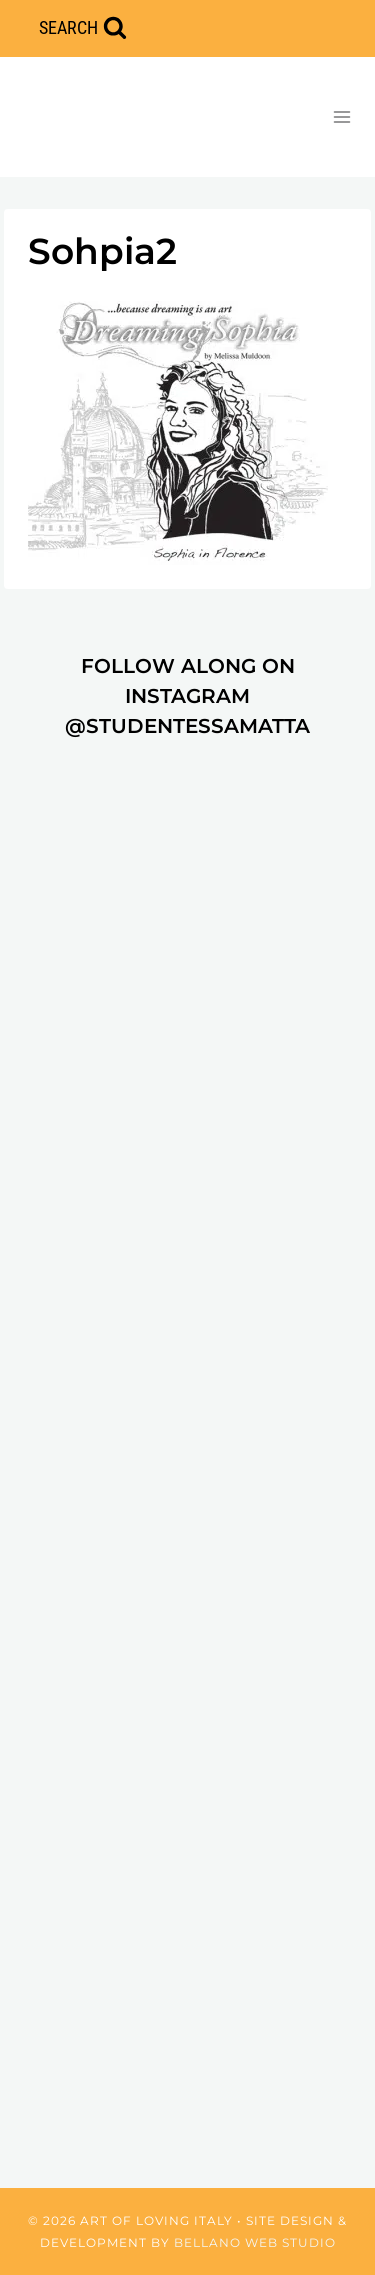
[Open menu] (341, 116)
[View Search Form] (83, 28)
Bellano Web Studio (255, 2242)
